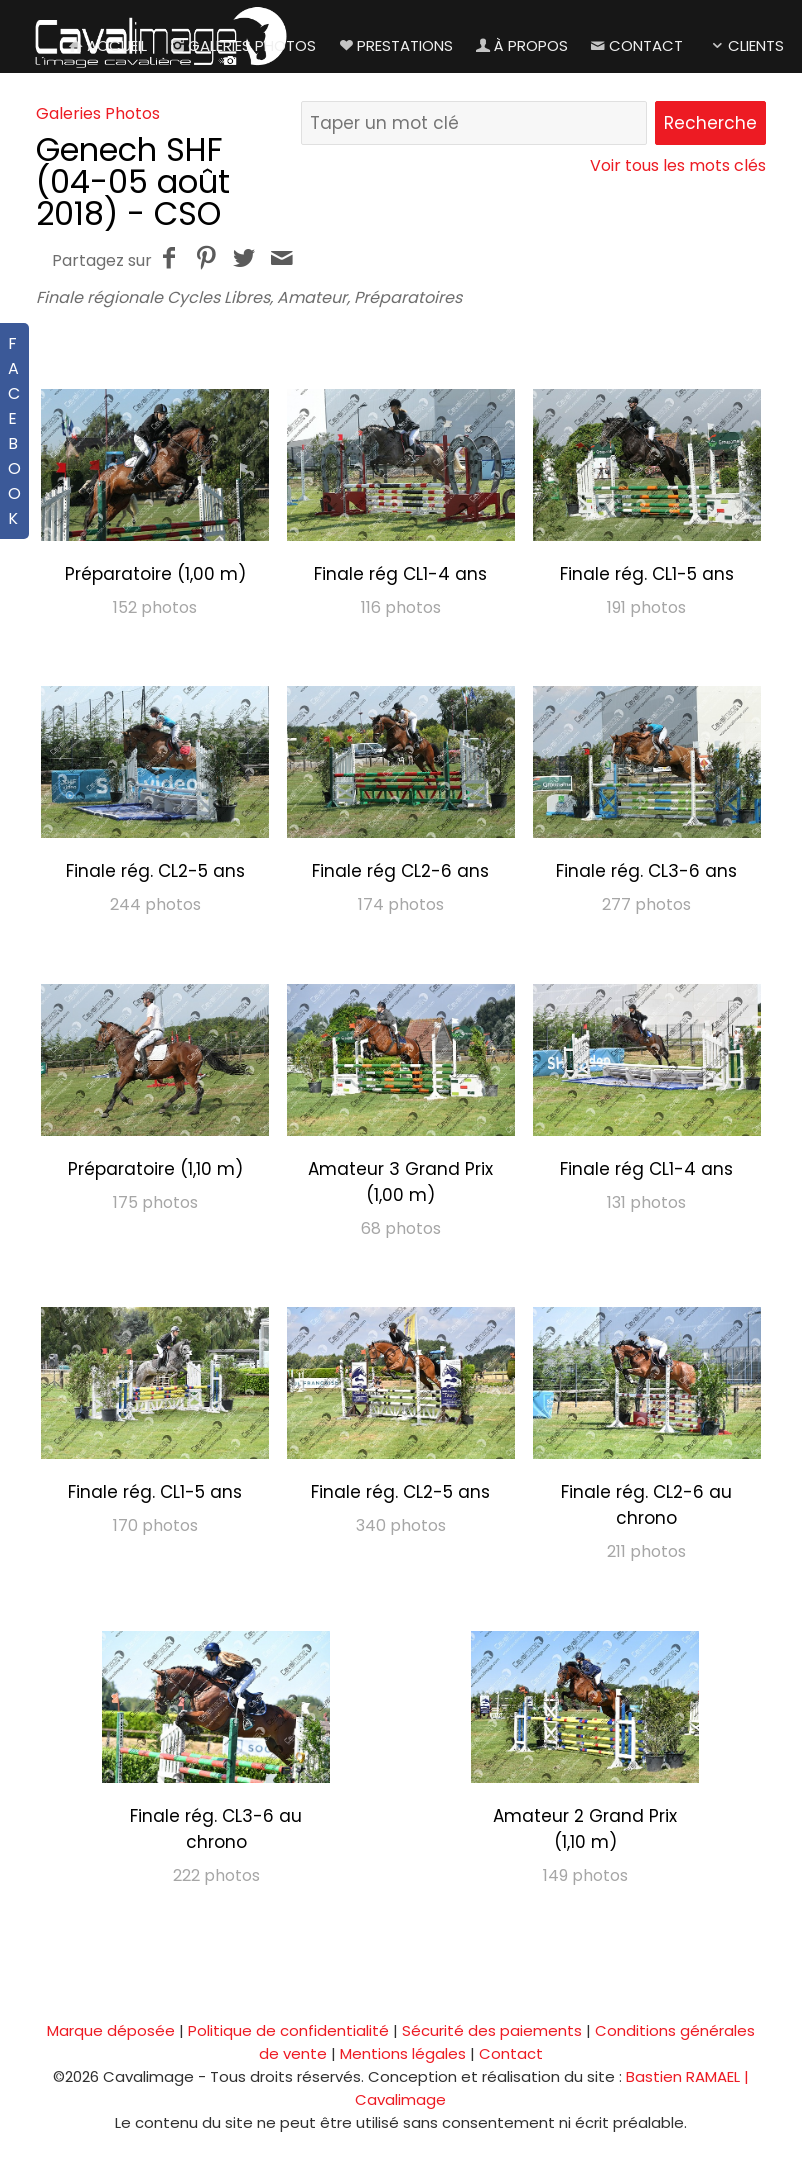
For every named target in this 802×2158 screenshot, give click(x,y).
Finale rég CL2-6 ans (400, 871)
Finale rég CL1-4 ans (400, 574)
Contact (635, 45)
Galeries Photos (241, 45)
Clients (745, 45)
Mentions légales (403, 2053)
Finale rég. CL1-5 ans (647, 574)
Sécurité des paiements (492, 2030)
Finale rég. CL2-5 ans (155, 871)
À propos (520, 45)
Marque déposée (111, 2030)
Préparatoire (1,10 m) (155, 1169)
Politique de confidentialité (288, 2030)
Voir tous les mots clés (678, 165)
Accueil (106, 45)
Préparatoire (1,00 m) (155, 574)
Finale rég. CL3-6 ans (646, 871)
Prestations (394, 45)
